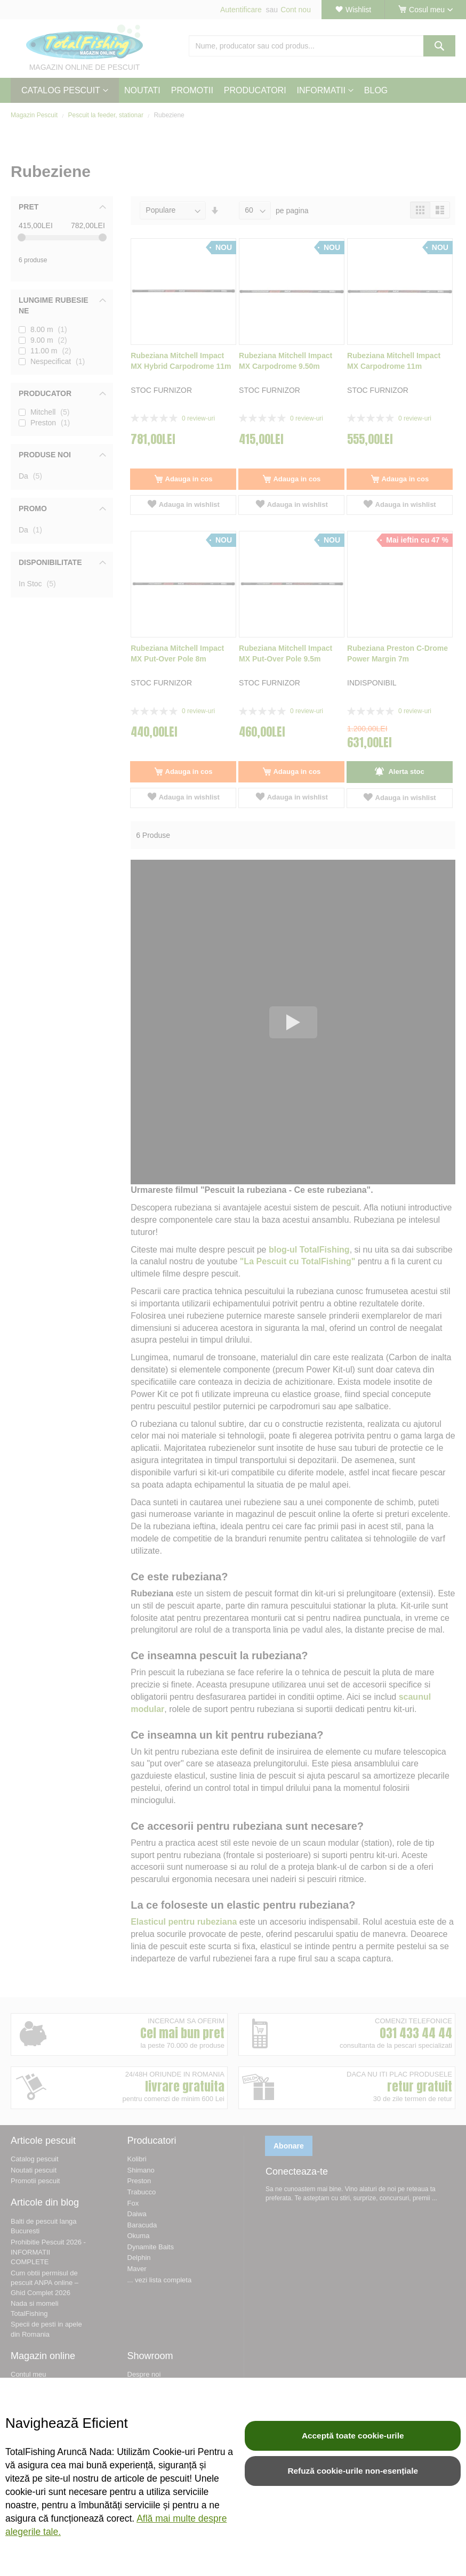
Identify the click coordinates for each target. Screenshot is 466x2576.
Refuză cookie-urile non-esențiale (352, 2470)
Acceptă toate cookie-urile (353, 2435)
